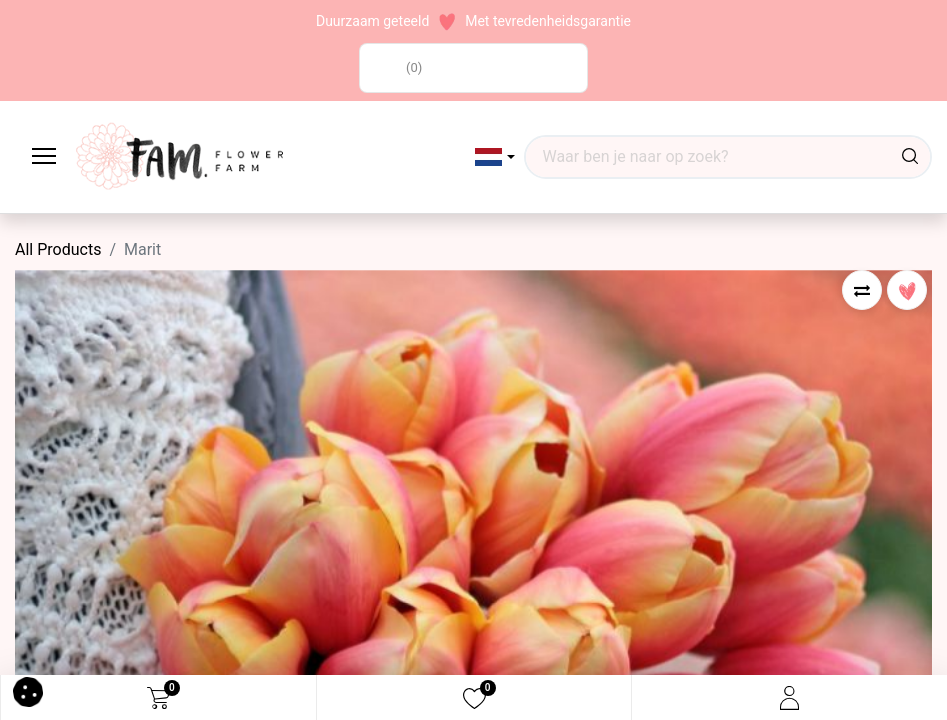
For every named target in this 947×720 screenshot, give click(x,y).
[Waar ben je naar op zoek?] (910, 157)
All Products (58, 249)
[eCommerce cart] (158, 698)
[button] (495, 157)
